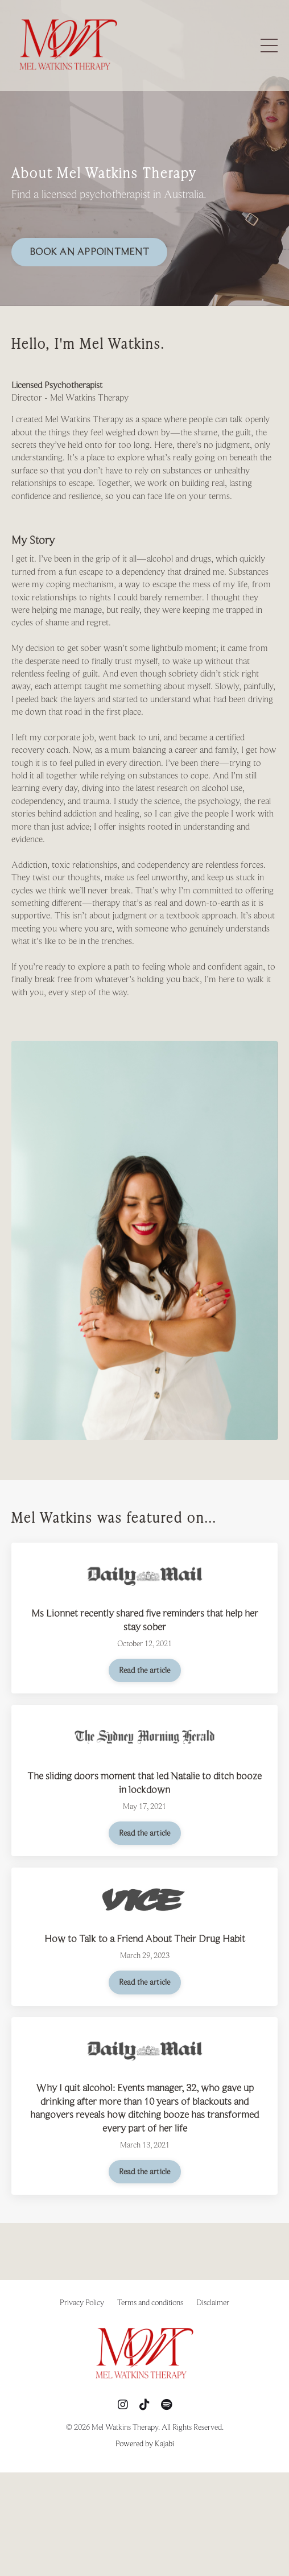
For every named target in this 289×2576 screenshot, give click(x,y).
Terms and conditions (150, 2302)
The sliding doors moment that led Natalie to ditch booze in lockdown (144, 1782)
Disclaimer (212, 2302)
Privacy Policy (82, 2302)
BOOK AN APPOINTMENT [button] (89, 251)
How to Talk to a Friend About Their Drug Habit (144, 1938)
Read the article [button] (145, 1670)
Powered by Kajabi (144, 2443)
